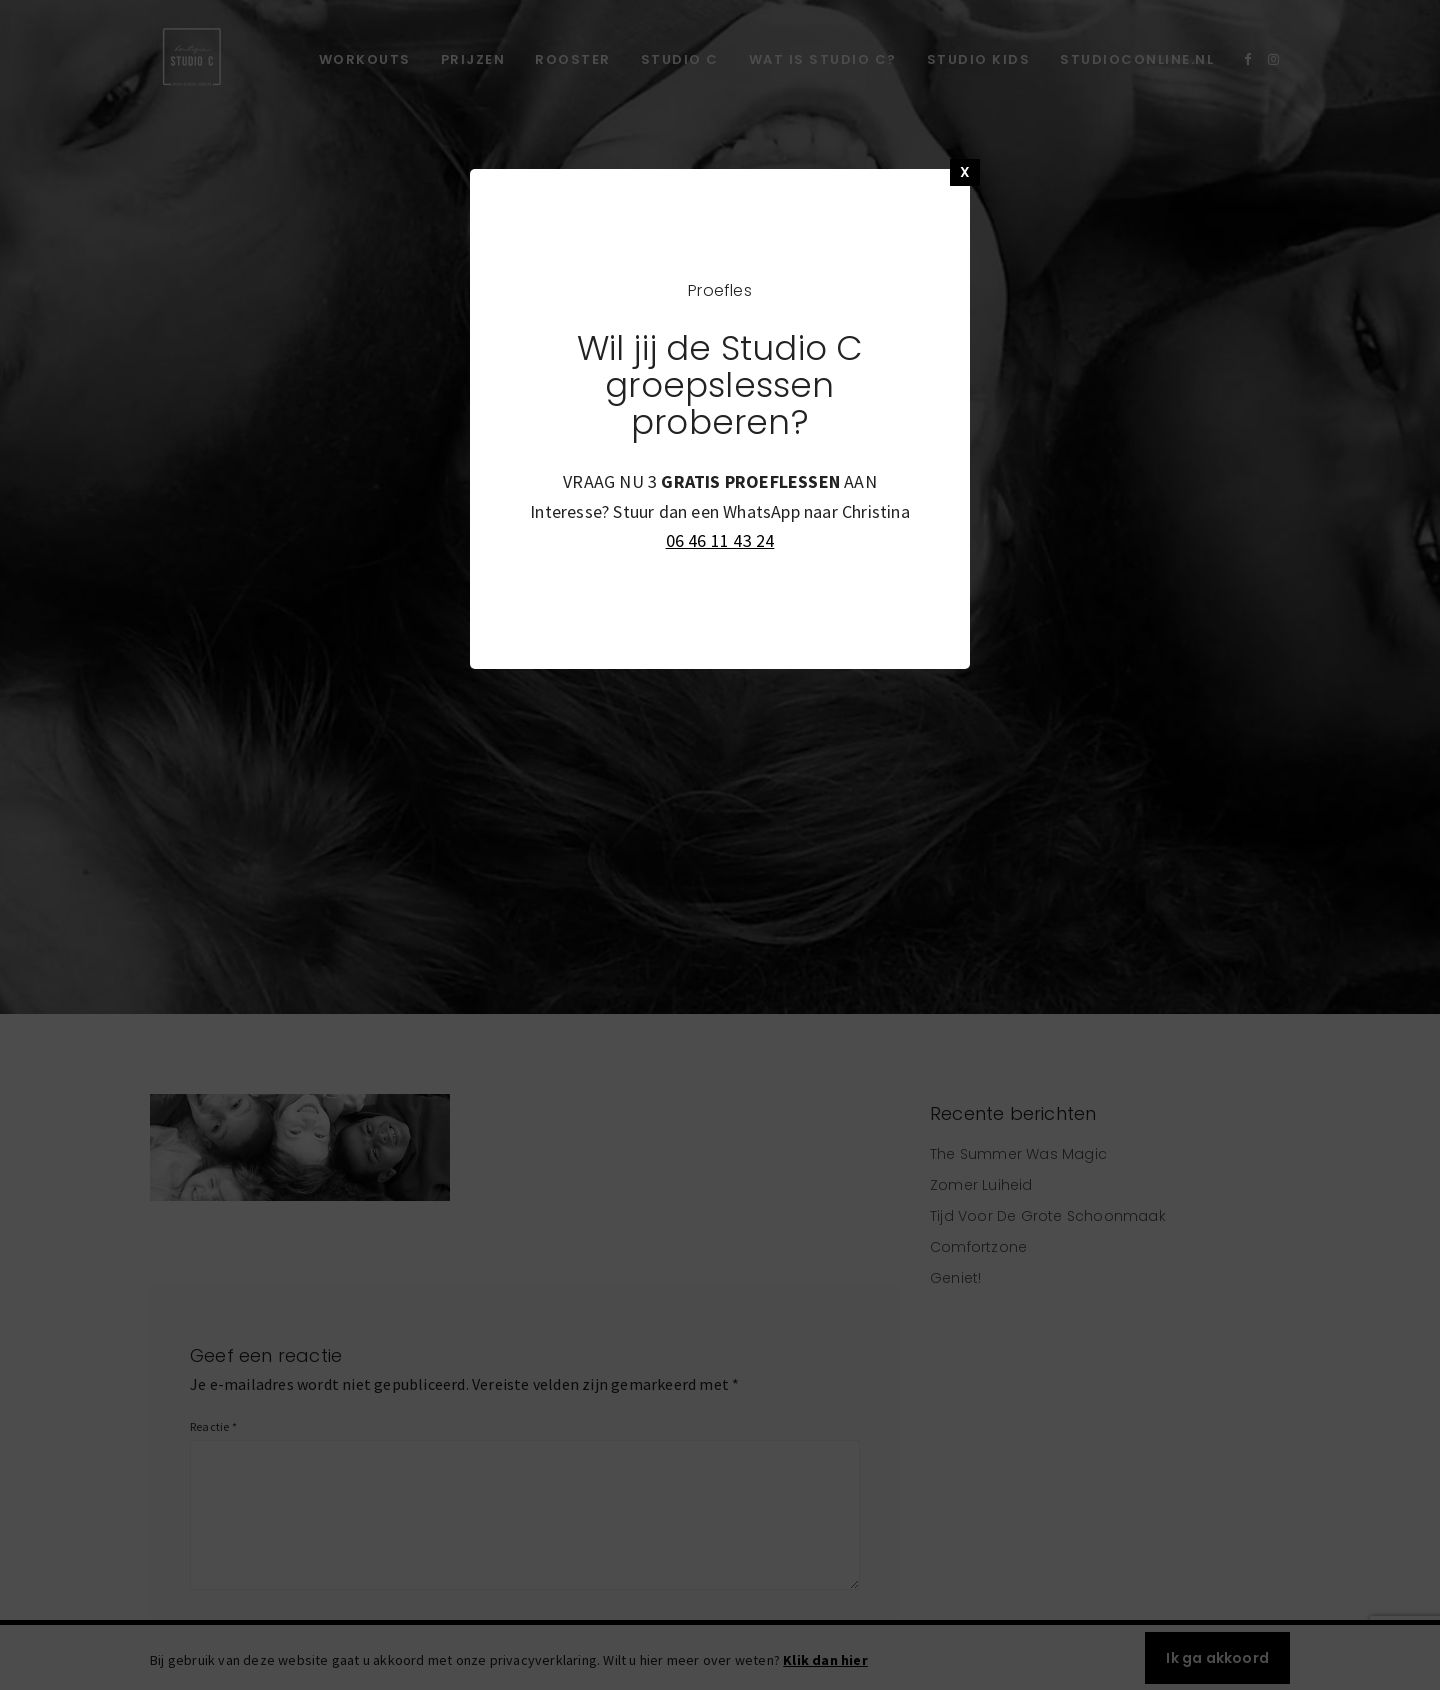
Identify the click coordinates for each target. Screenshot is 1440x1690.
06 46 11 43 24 (720, 540)
